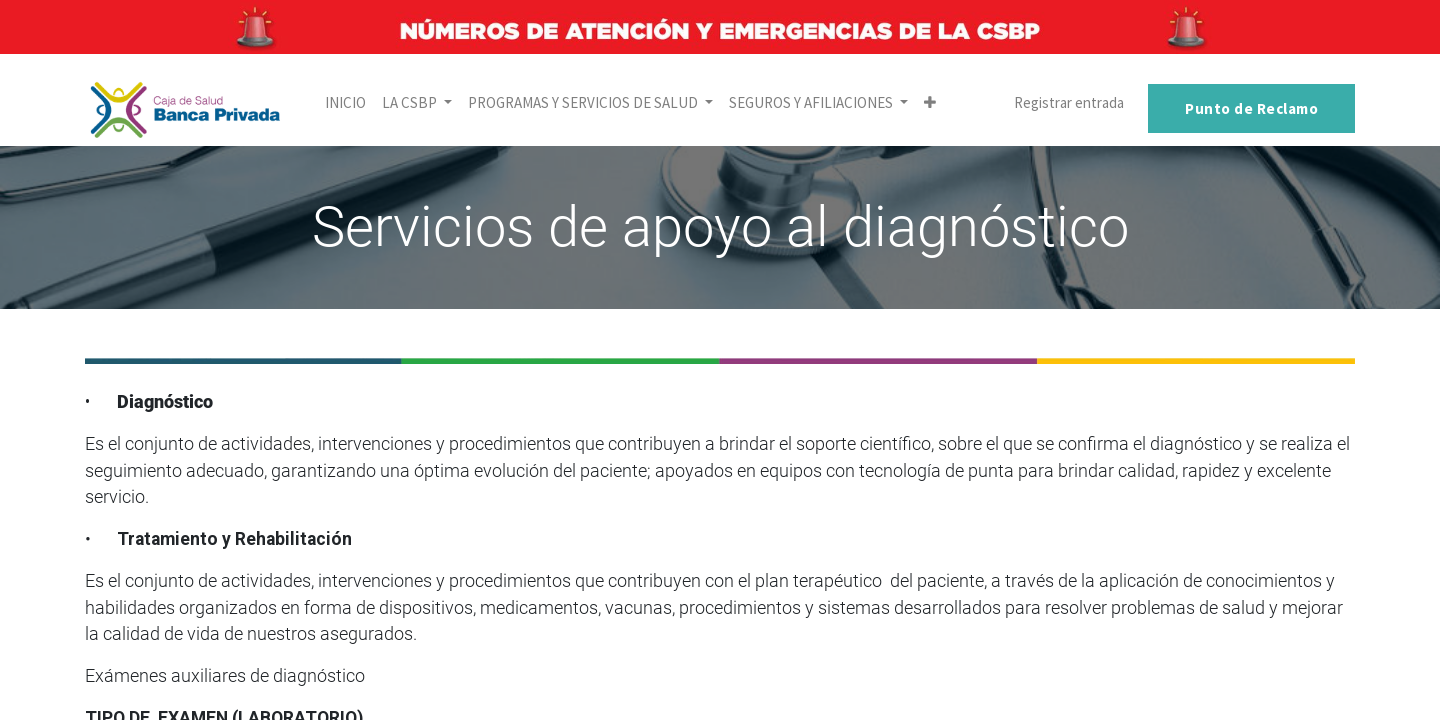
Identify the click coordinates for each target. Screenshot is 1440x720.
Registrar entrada (1069, 102)
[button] (930, 103)
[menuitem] (345, 103)
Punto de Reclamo (1251, 108)
